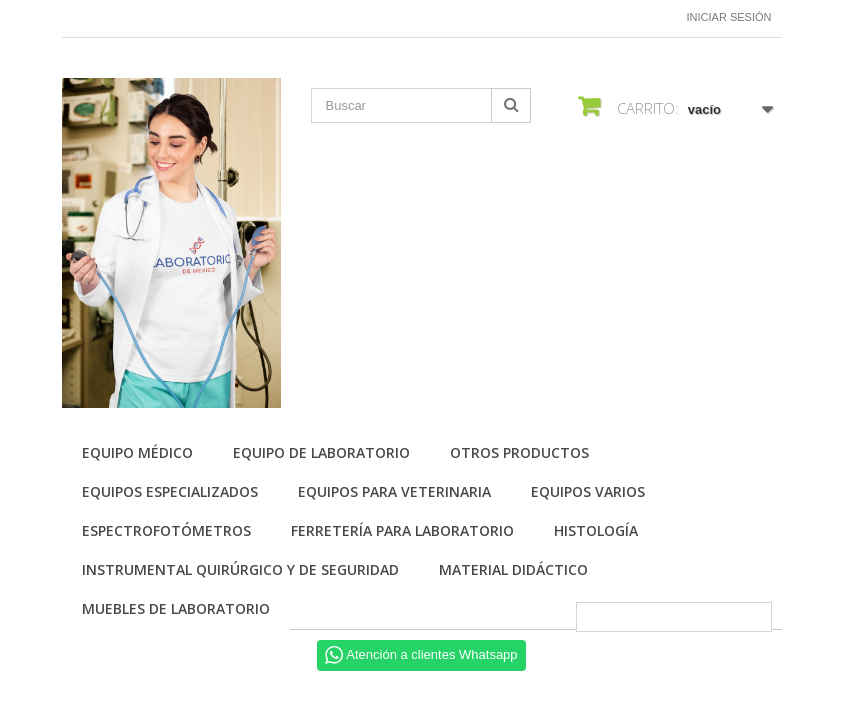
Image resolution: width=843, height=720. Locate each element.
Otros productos (519, 452)
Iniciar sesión (729, 17)
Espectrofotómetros (166, 530)
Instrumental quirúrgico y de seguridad (240, 569)
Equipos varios (588, 491)
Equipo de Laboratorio (321, 452)
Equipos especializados (170, 491)
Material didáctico (513, 569)
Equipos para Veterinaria (394, 491)
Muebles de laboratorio (176, 608)
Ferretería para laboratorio (402, 530)
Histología (596, 530)
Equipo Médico (137, 452)
